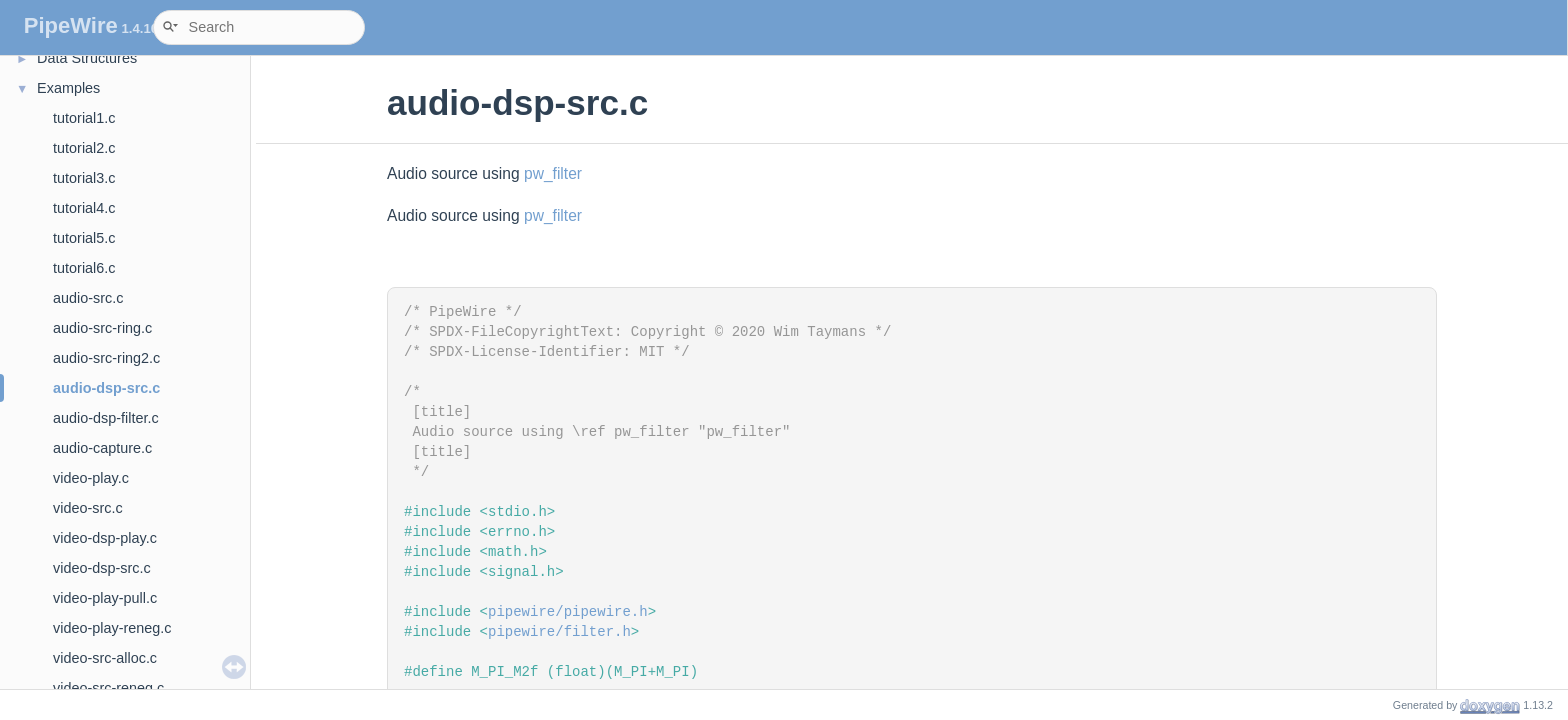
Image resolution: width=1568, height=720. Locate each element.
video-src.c (88, 508)
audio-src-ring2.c (106, 358)
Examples (68, 88)
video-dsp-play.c (105, 538)
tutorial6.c (84, 268)
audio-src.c (88, 298)
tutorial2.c (84, 148)
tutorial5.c (84, 238)
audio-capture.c (102, 448)
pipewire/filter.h (559, 632)
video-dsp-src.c (102, 568)
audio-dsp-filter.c (106, 418)
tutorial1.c (84, 118)
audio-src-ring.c (102, 328)
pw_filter (553, 173)
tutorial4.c (84, 208)
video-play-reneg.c (112, 628)
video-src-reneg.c (108, 688)
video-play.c (91, 478)
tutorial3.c (84, 178)
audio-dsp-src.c (106, 388)
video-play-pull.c (105, 598)
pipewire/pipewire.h (568, 612)
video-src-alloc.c (105, 658)
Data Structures (87, 58)
